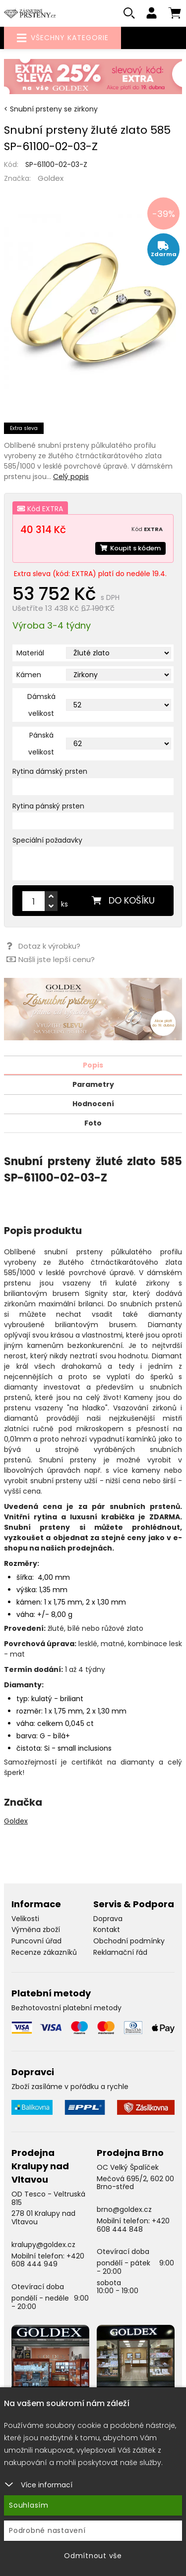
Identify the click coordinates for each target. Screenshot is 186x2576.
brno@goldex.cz (124, 2209)
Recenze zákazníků (44, 1952)
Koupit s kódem (130, 548)
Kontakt (106, 1929)
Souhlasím (29, 2505)
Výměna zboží (35, 1929)
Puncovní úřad (36, 1941)
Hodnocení (93, 1104)
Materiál (30, 653)
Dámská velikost (41, 705)
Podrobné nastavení (47, 2530)
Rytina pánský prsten (48, 806)
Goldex (50, 178)
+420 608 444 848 (133, 2225)
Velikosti (25, 1919)
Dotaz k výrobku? (43, 946)
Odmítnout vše (93, 2556)
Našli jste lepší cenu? (50, 959)
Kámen (28, 675)
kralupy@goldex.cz (43, 2245)
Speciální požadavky (47, 840)
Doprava (108, 1919)
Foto (93, 1123)
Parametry (93, 1084)
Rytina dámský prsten (49, 771)
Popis (93, 1065)
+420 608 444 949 (47, 2260)
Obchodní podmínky (129, 1941)
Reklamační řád (120, 1952)
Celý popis (71, 477)
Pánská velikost (41, 743)
